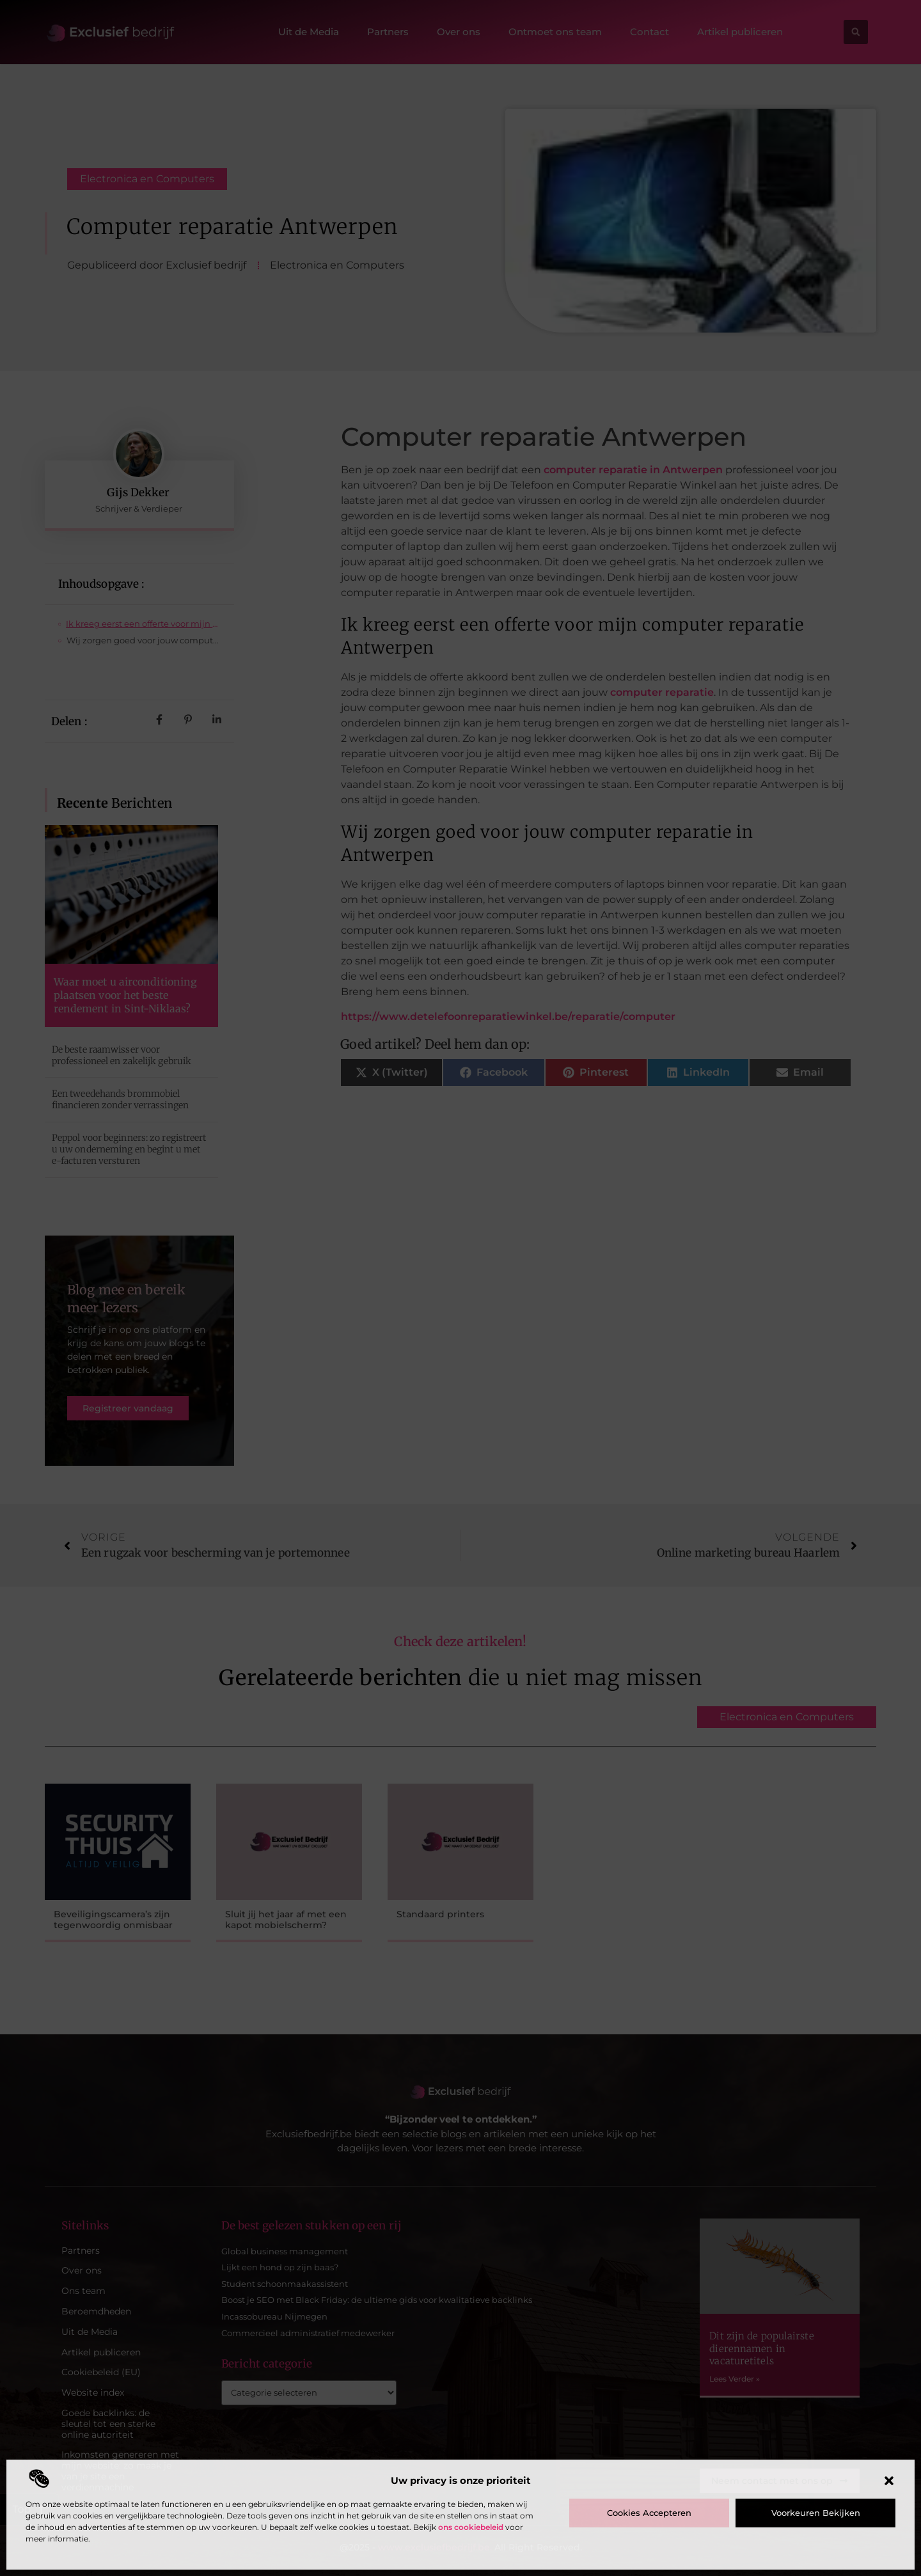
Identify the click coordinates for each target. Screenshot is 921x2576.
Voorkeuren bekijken (815, 2513)
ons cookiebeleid (470, 2527)
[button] (889, 2480)
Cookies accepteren (649, 2513)
